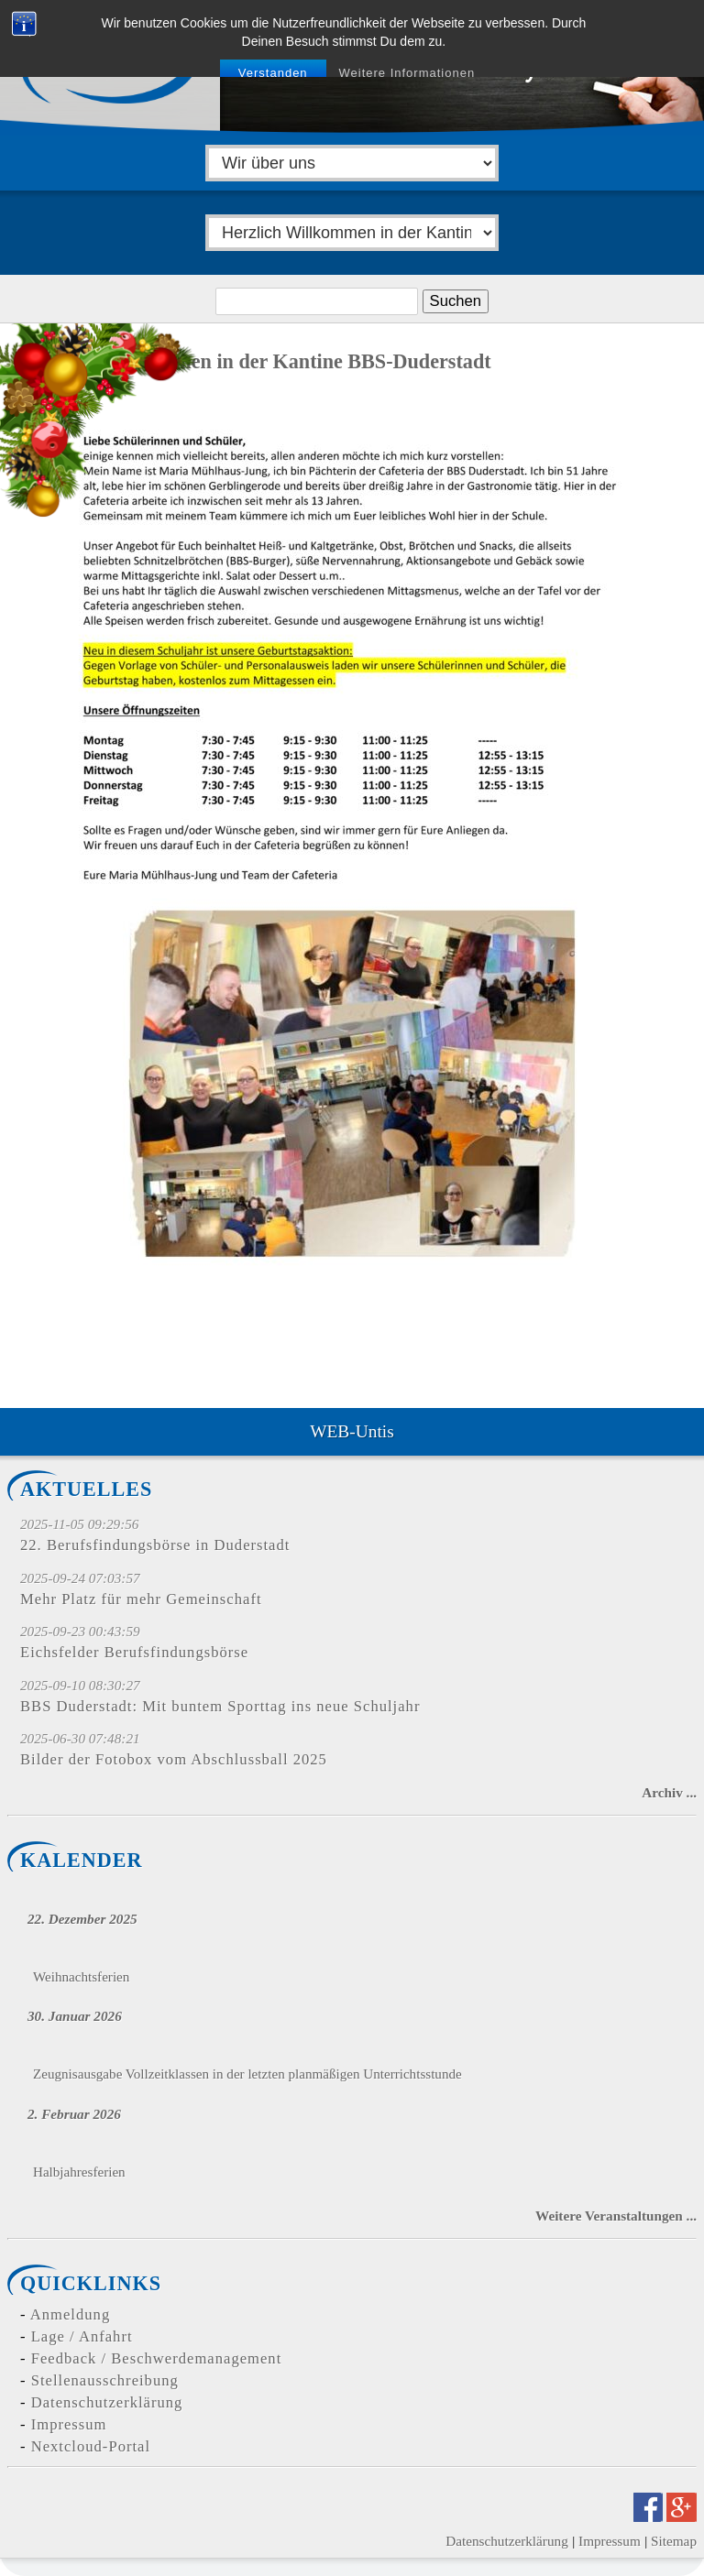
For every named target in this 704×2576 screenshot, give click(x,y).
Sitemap (674, 2541)
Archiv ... (669, 1792)
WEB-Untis (351, 1431)
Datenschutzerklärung (107, 2402)
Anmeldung (70, 2314)
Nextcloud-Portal (90, 2446)
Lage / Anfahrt (82, 2336)
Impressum (69, 2424)
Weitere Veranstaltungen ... (616, 2215)
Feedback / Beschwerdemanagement (156, 2358)
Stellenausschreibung (105, 2380)
